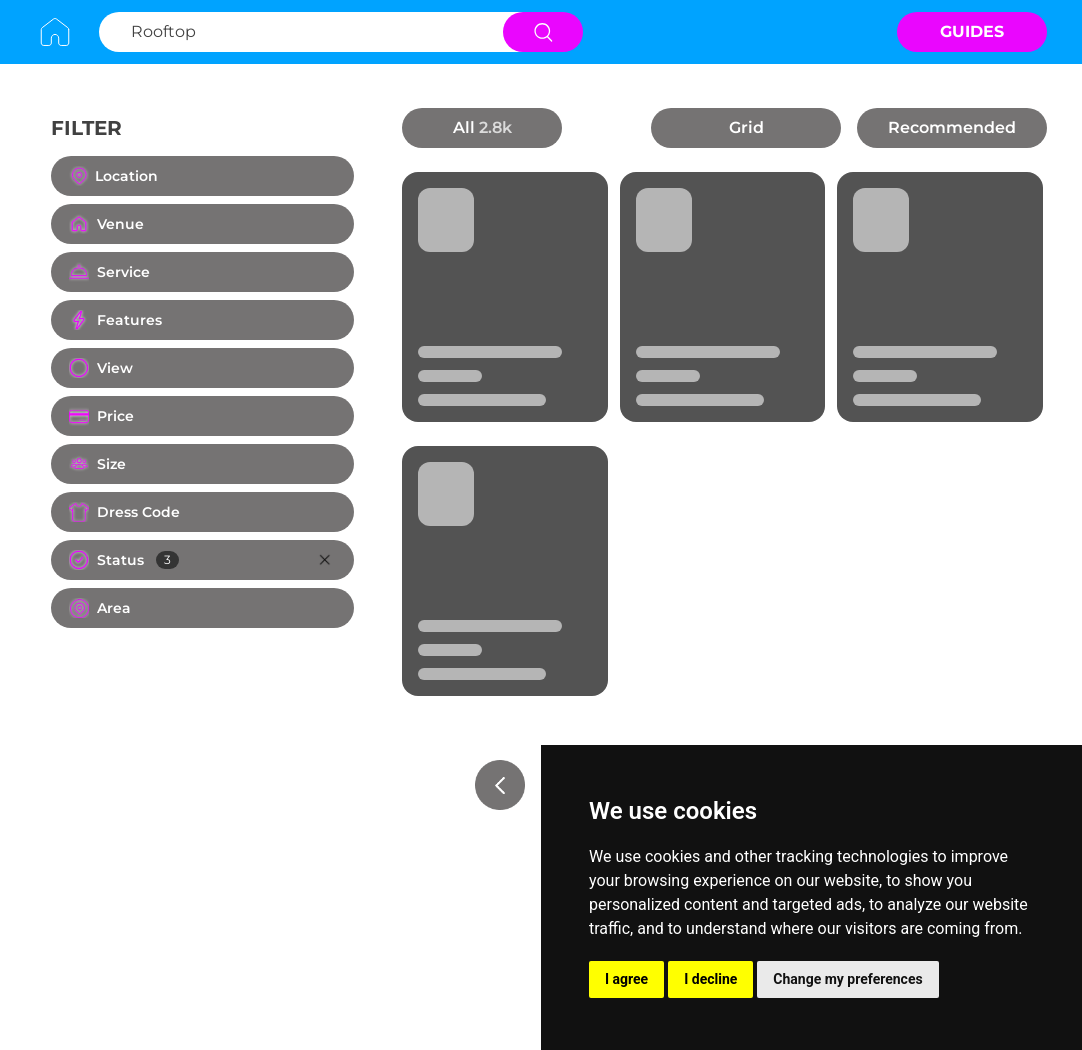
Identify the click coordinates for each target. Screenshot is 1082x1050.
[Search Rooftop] (298, 32)
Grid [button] (746, 127)
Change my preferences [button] (847, 979)
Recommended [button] (952, 127)
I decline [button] (710, 979)
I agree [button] (626, 979)
